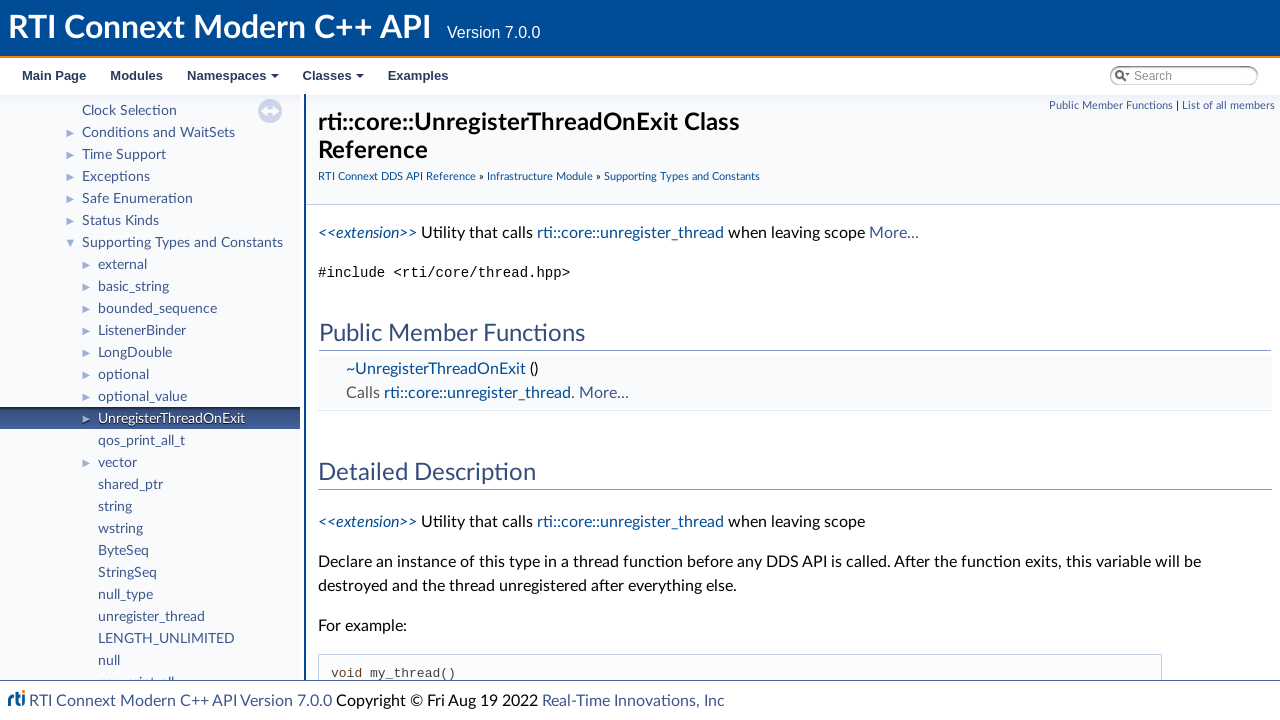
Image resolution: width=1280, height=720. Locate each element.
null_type (125, 595)
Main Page (54, 75)
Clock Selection (129, 111)
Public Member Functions (1111, 105)
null (109, 661)
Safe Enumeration (137, 199)
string (115, 507)
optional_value (142, 397)
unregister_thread (151, 617)
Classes (335, 81)
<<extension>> (367, 233)
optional (123, 375)
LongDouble (135, 353)
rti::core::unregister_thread (630, 233)
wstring (120, 529)
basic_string (133, 287)
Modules (136, 75)
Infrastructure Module (540, 176)
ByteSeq (123, 551)
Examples (418, 75)
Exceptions (116, 177)
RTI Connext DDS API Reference (397, 176)
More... (894, 233)
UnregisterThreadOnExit (171, 419)
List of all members (1228, 105)
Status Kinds (120, 221)
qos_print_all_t (141, 441)
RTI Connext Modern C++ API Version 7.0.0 (180, 701)
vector (117, 463)
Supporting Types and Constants (182, 243)
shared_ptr (130, 485)
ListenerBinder (142, 331)
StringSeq (127, 573)
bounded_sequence (157, 309)
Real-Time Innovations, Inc (633, 701)
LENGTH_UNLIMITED (166, 639)
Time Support (124, 155)
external (122, 265)
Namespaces (234, 81)
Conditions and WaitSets (158, 133)
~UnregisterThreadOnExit (436, 369)
